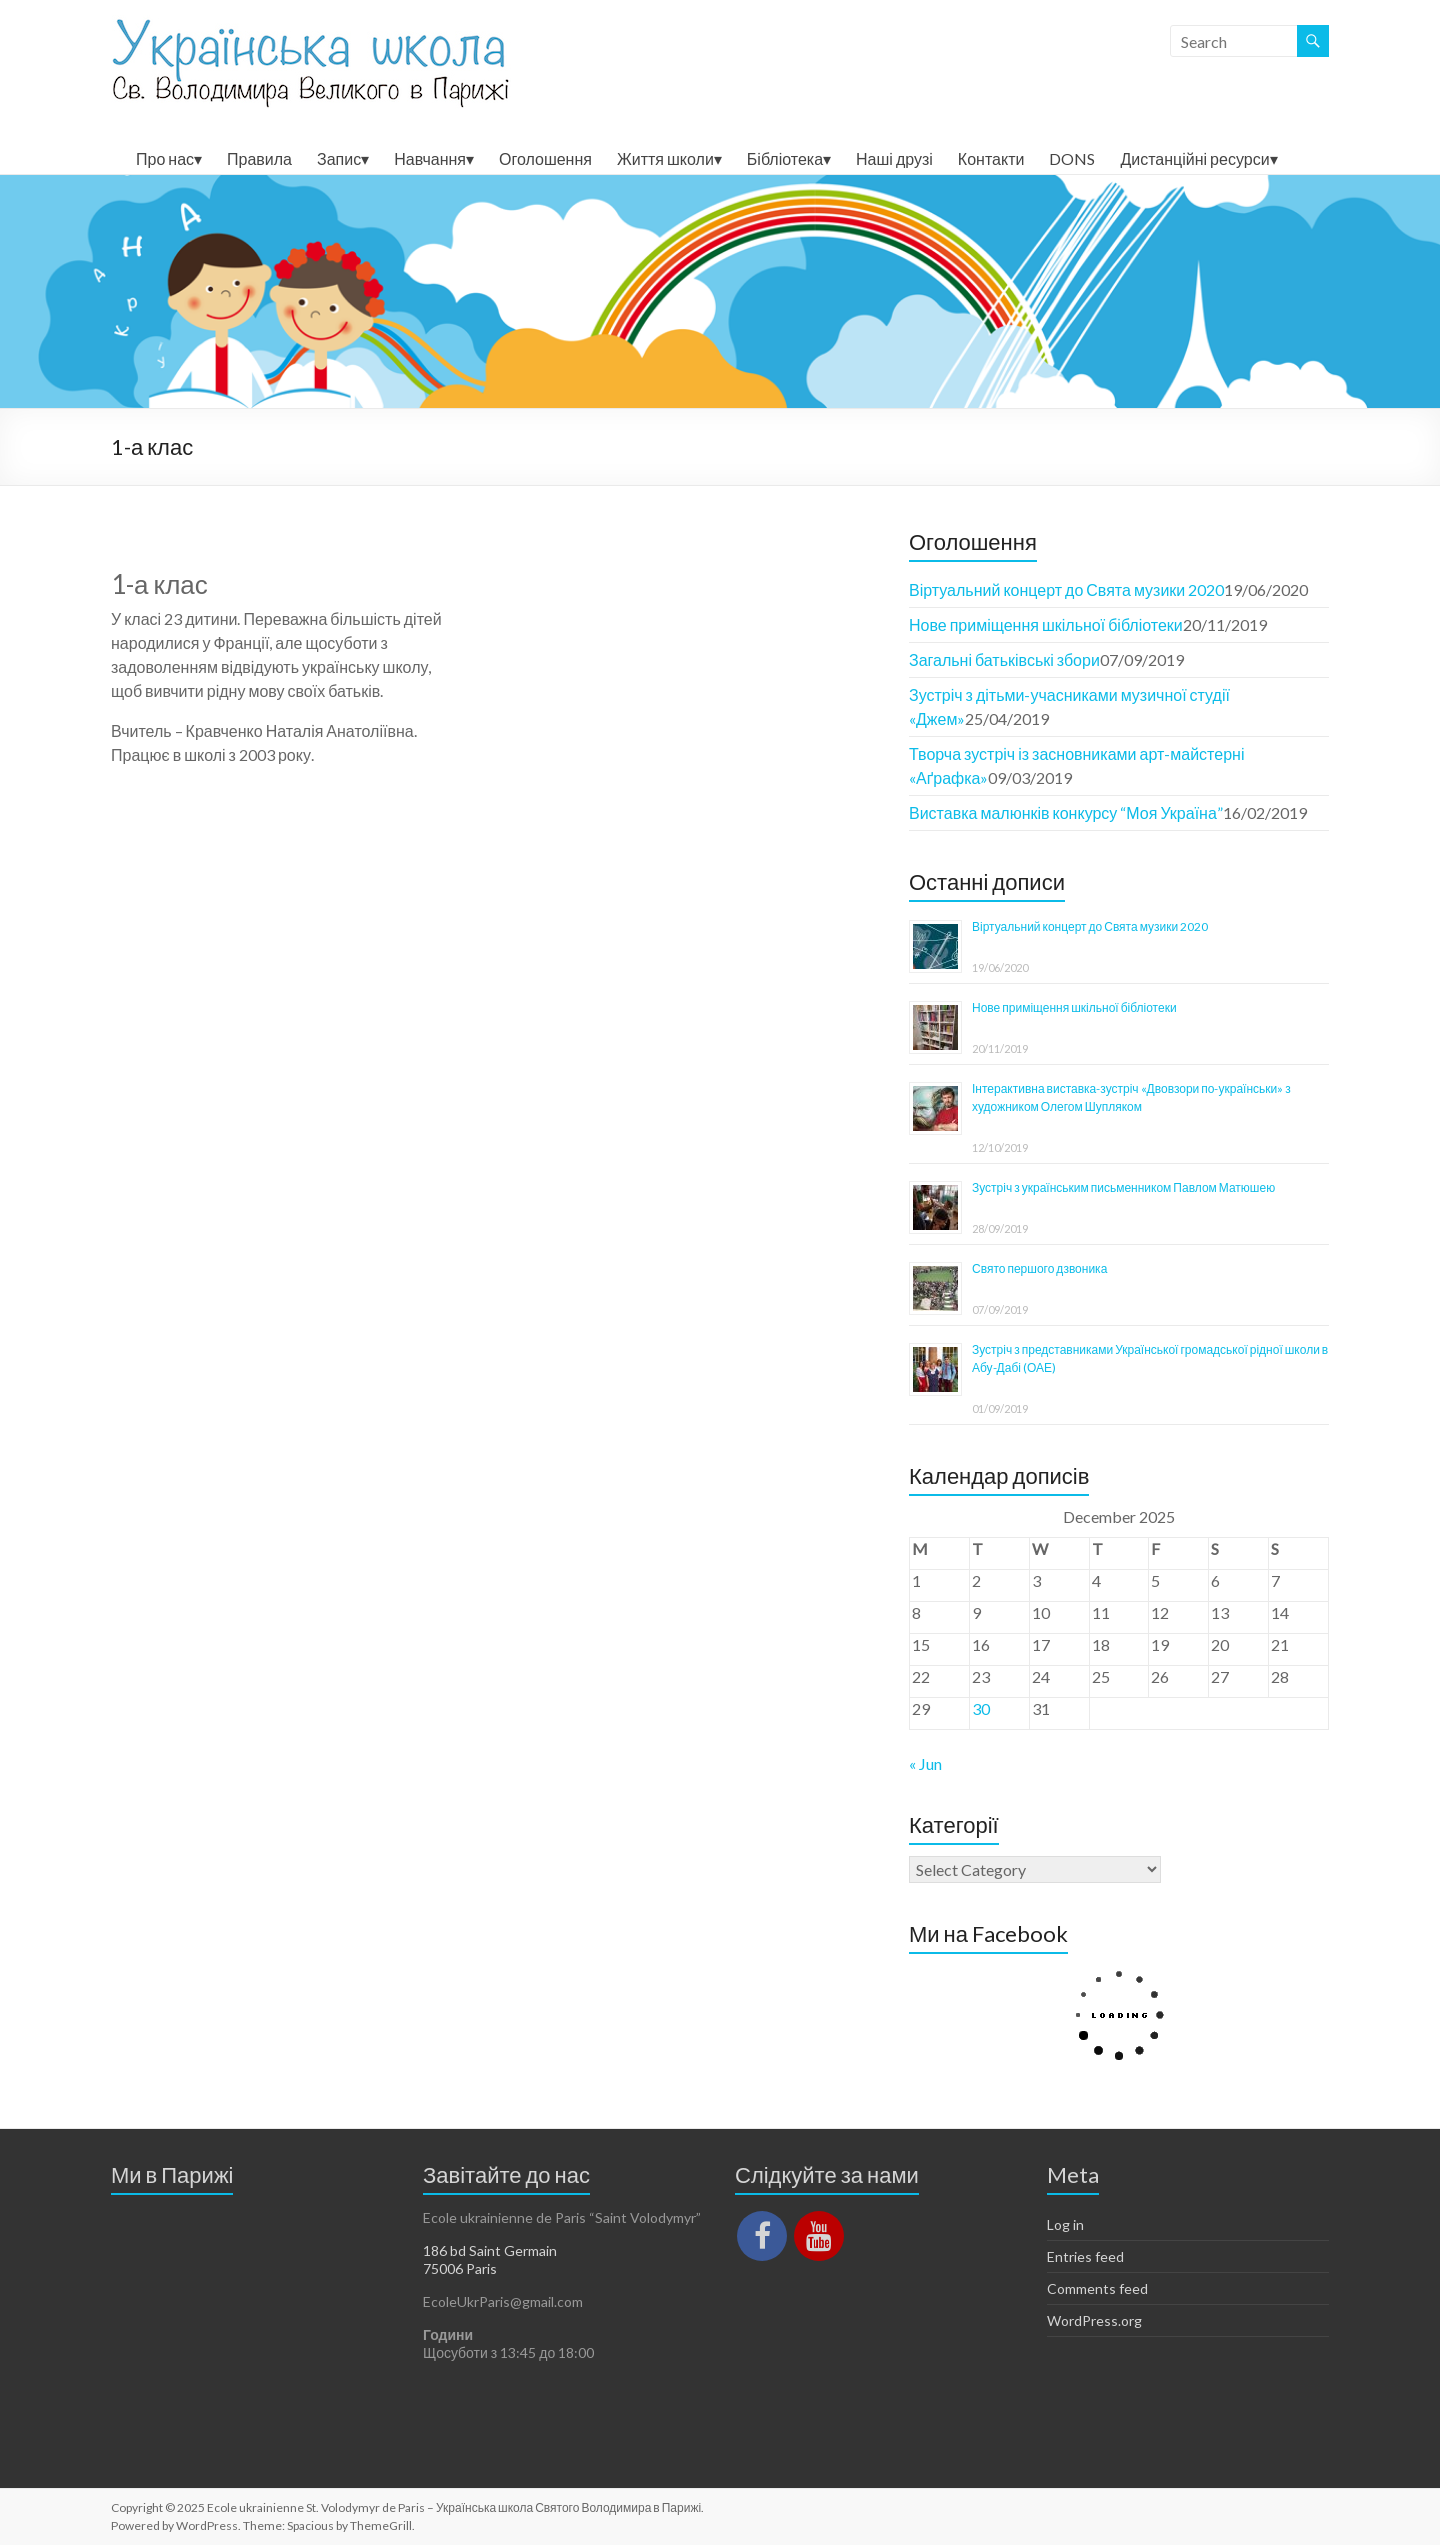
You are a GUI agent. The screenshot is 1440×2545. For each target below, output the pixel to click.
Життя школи (665, 158)
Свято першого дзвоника (1039, 1268)
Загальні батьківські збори (1004, 659)
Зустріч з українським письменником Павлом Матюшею (1123, 1187)
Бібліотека (785, 158)
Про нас (165, 158)
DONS (1072, 158)
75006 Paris (460, 2268)
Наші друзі (894, 158)
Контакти (991, 158)
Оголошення (545, 158)
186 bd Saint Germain (490, 2250)
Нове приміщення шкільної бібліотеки (1046, 624)
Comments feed (1097, 2288)
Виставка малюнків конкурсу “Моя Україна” (1066, 812)
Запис (339, 158)
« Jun (925, 1763)
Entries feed (1085, 2256)
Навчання (430, 158)
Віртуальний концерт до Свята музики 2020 (1066, 589)
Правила (259, 158)
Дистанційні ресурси (1194, 158)
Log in (1065, 2224)
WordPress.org (1094, 2320)
